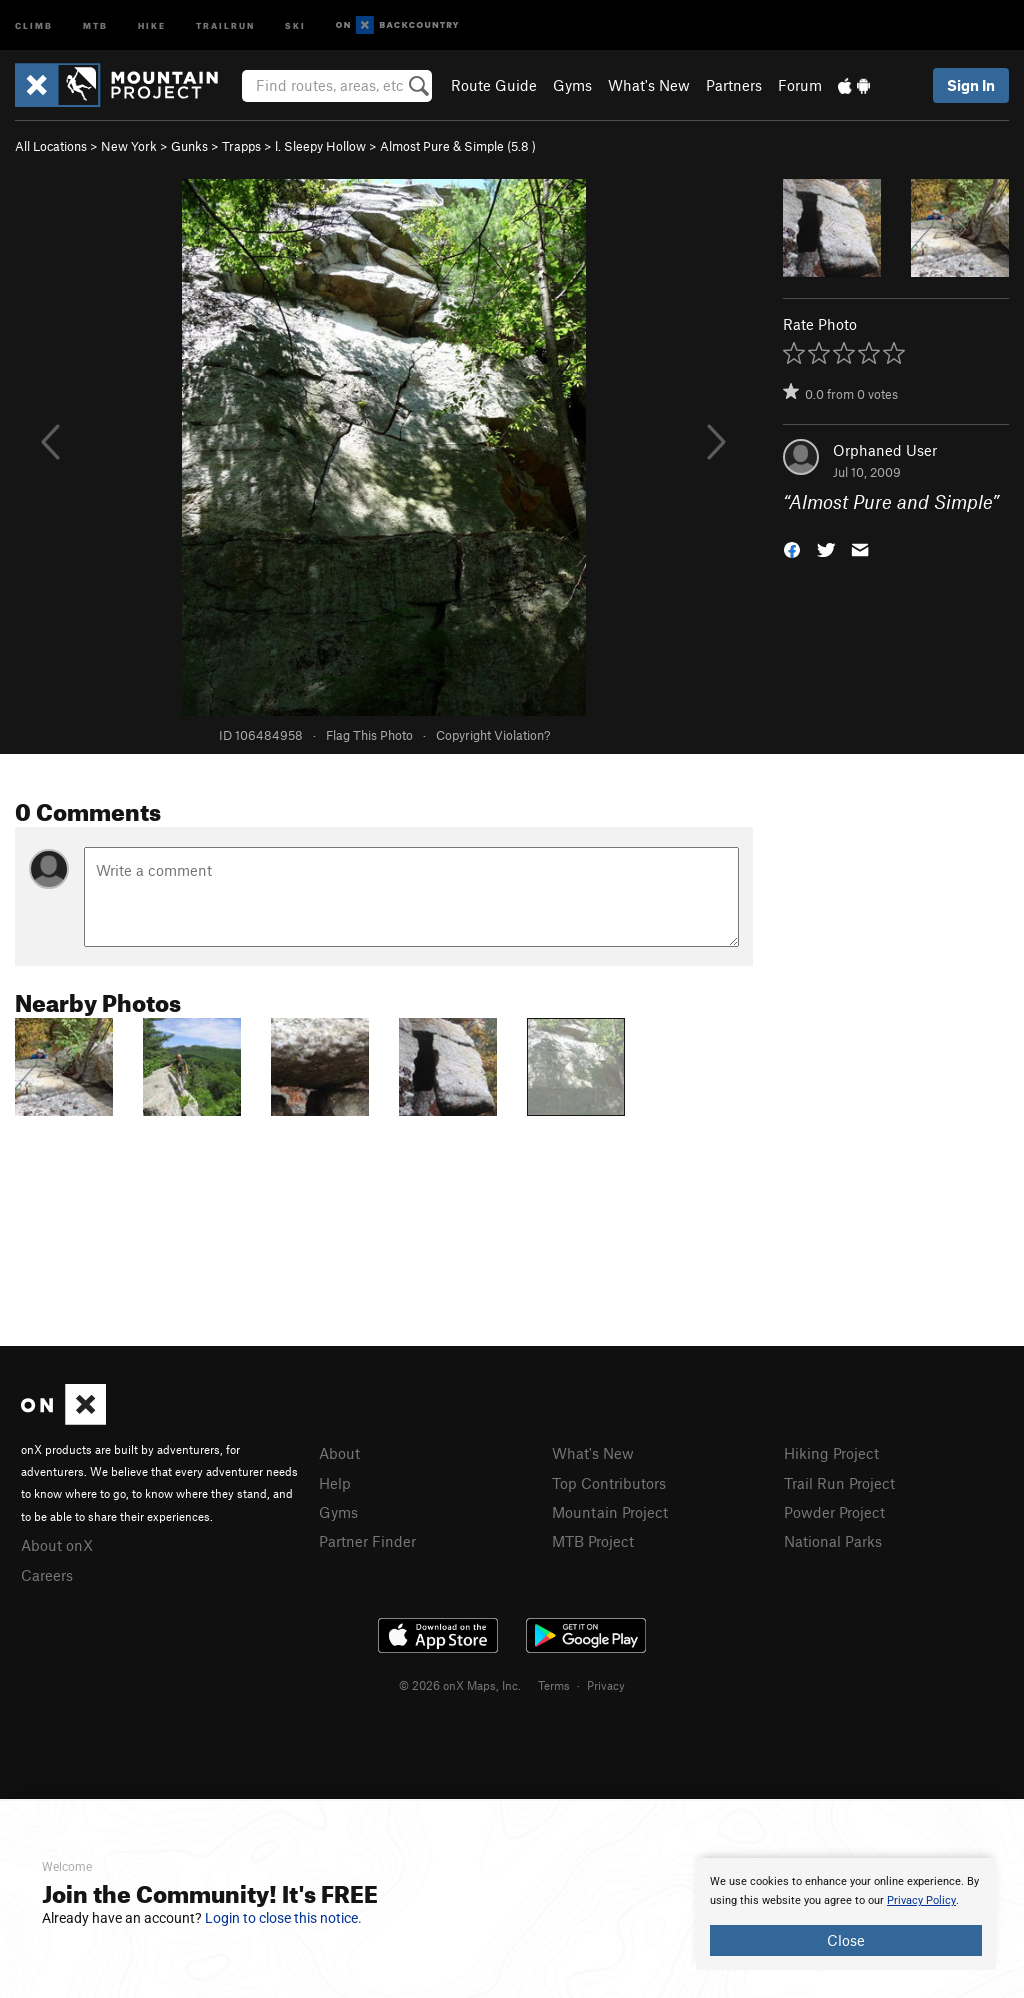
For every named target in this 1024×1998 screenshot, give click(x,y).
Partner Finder (367, 1541)
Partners (734, 85)
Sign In (971, 85)
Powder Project (834, 1512)
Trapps (241, 146)
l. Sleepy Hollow (320, 146)
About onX (57, 1545)
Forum (800, 85)
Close (846, 1940)
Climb (34, 24)
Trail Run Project (839, 1483)
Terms (554, 1685)
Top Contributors (609, 1483)
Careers (47, 1575)
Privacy (606, 1685)
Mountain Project (610, 1512)
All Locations (51, 146)
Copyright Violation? (493, 735)
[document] (846, 1914)
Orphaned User (885, 450)
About (339, 1453)
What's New (649, 85)
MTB (95, 24)
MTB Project (593, 1541)
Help (335, 1483)
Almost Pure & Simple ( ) (458, 146)
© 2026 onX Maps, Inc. (460, 1685)
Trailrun (225, 24)
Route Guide (494, 85)
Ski (295, 24)
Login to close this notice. (283, 1918)
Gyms (572, 85)
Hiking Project (831, 1453)
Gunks (189, 146)
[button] (792, 548)
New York (129, 146)
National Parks (833, 1541)
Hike (152, 24)
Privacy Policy (921, 1900)
